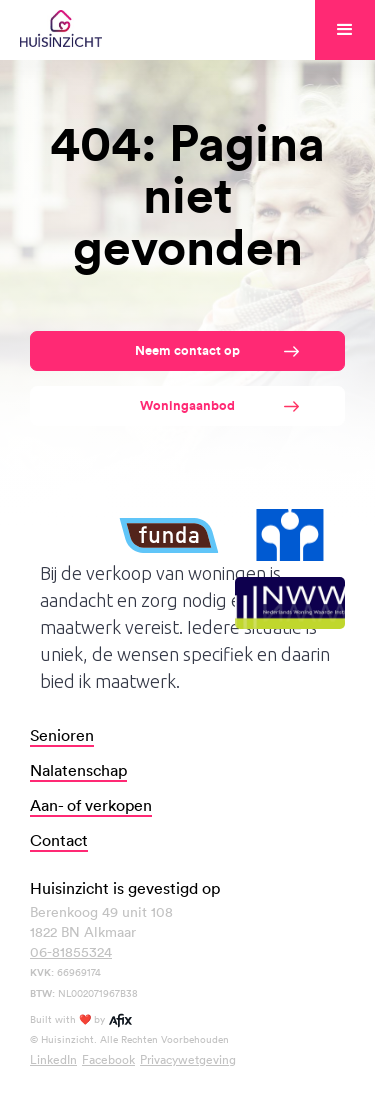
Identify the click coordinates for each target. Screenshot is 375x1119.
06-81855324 (71, 951)
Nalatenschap (78, 770)
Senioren (62, 735)
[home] (61, 30)
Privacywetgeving (188, 1059)
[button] (345, 30)
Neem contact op (187, 350)
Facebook (108, 1059)
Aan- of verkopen (91, 805)
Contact (59, 840)
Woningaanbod (187, 405)
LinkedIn (53, 1059)
